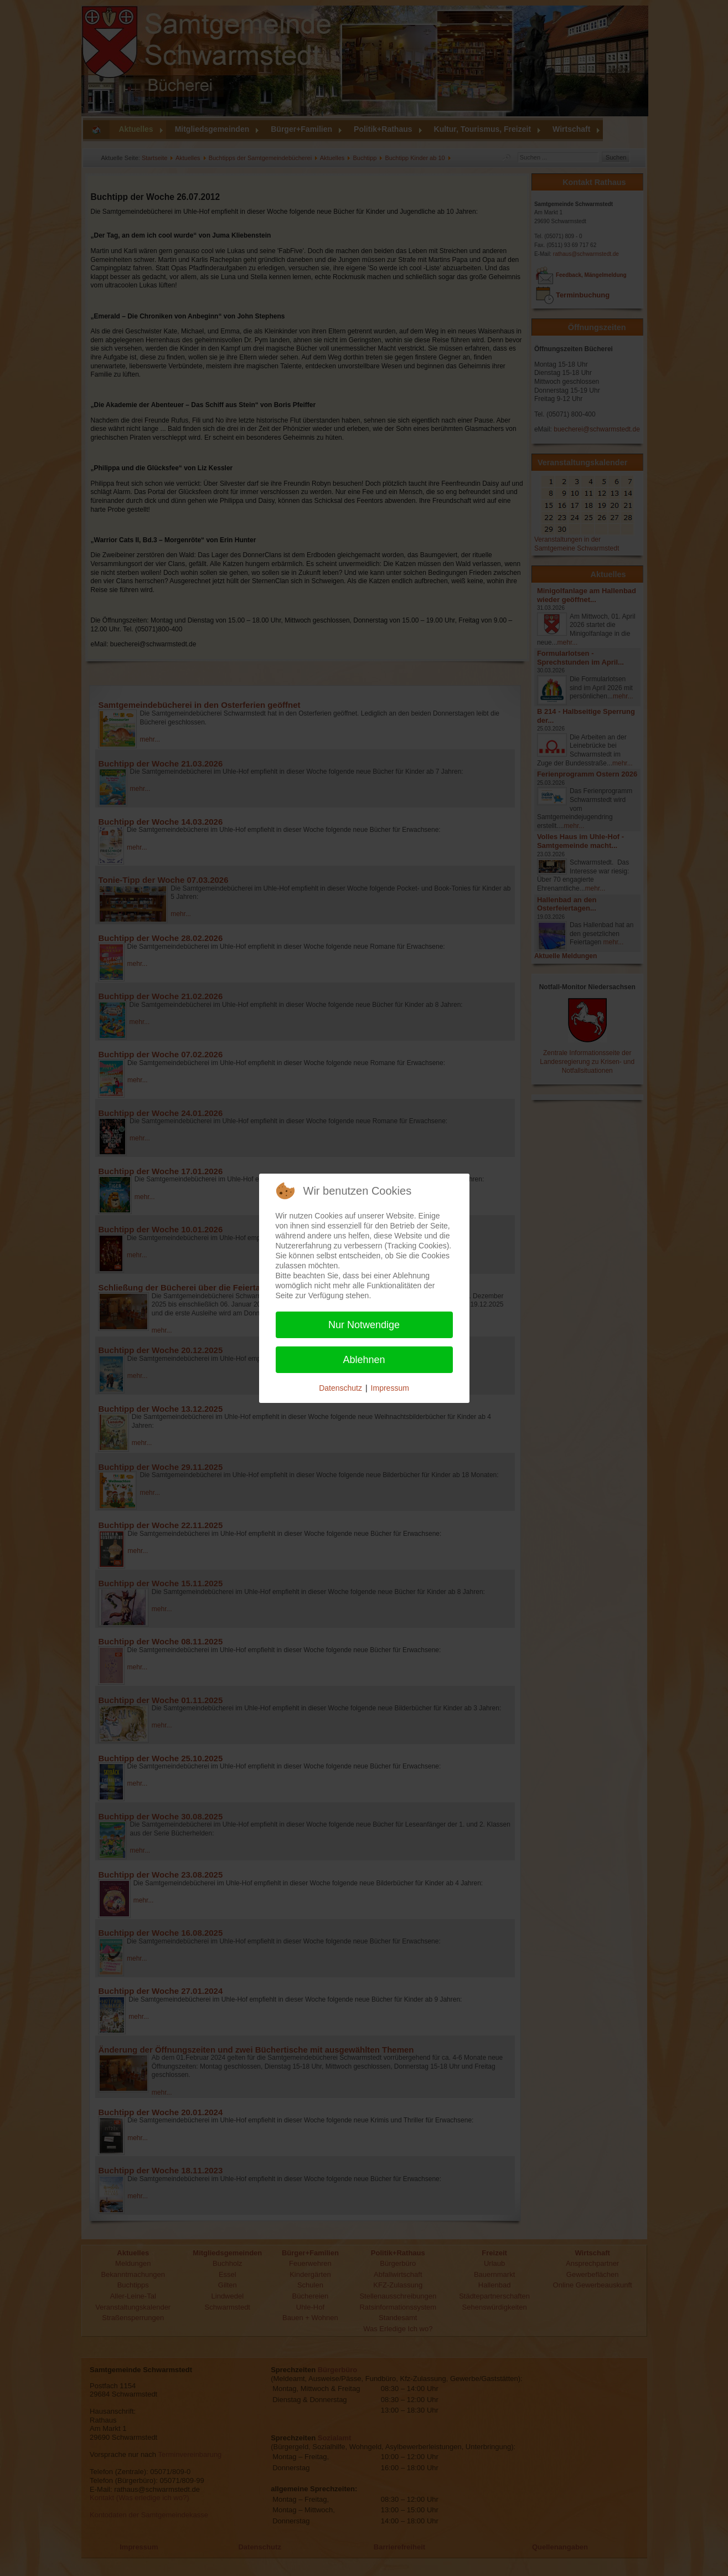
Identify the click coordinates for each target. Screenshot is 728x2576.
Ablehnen (364, 1359)
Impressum (390, 1388)
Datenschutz (340, 1388)
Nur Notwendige (364, 1324)
